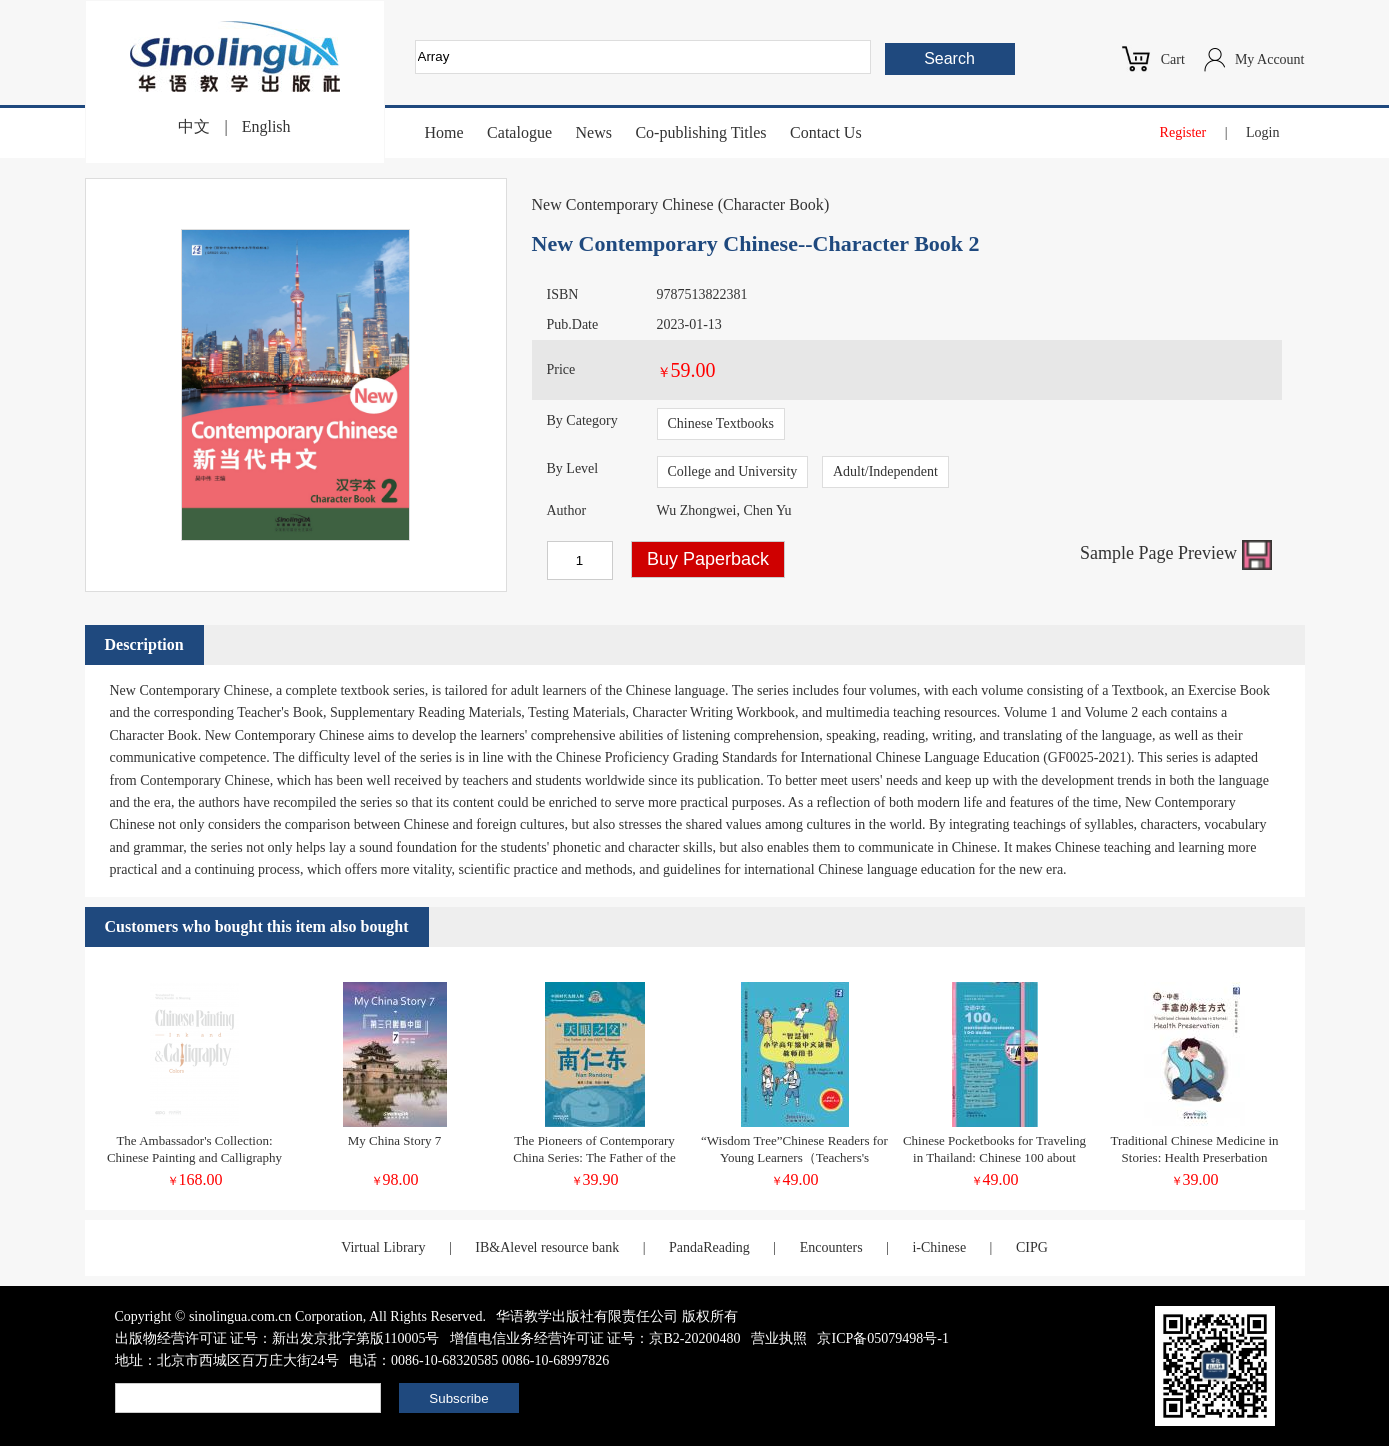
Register (1183, 132)
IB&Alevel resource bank (547, 1247)
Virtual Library (383, 1247)
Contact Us (826, 132)
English (266, 126)
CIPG (1032, 1247)
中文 (194, 126)
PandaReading (709, 1247)
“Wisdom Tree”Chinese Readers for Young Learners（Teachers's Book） (794, 1157)
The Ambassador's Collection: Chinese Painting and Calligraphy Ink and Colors (194, 1157)
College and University (733, 471)
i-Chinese (939, 1247)
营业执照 (779, 1338)
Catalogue (519, 132)
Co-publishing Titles (700, 132)
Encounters (831, 1247)
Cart (1173, 59)
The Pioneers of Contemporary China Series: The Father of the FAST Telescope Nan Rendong (594, 1157)
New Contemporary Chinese (623, 204)
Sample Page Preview (1175, 553)
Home (444, 132)
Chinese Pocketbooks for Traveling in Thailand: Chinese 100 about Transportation (994, 1157)
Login (1262, 132)
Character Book (773, 204)
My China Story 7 (395, 1140)
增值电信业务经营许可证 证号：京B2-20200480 (595, 1338)
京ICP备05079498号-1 (882, 1338)
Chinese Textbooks (721, 423)
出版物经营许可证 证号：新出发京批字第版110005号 (277, 1338)
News (593, 132)
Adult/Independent (885, 471)
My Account (1270, 59)
